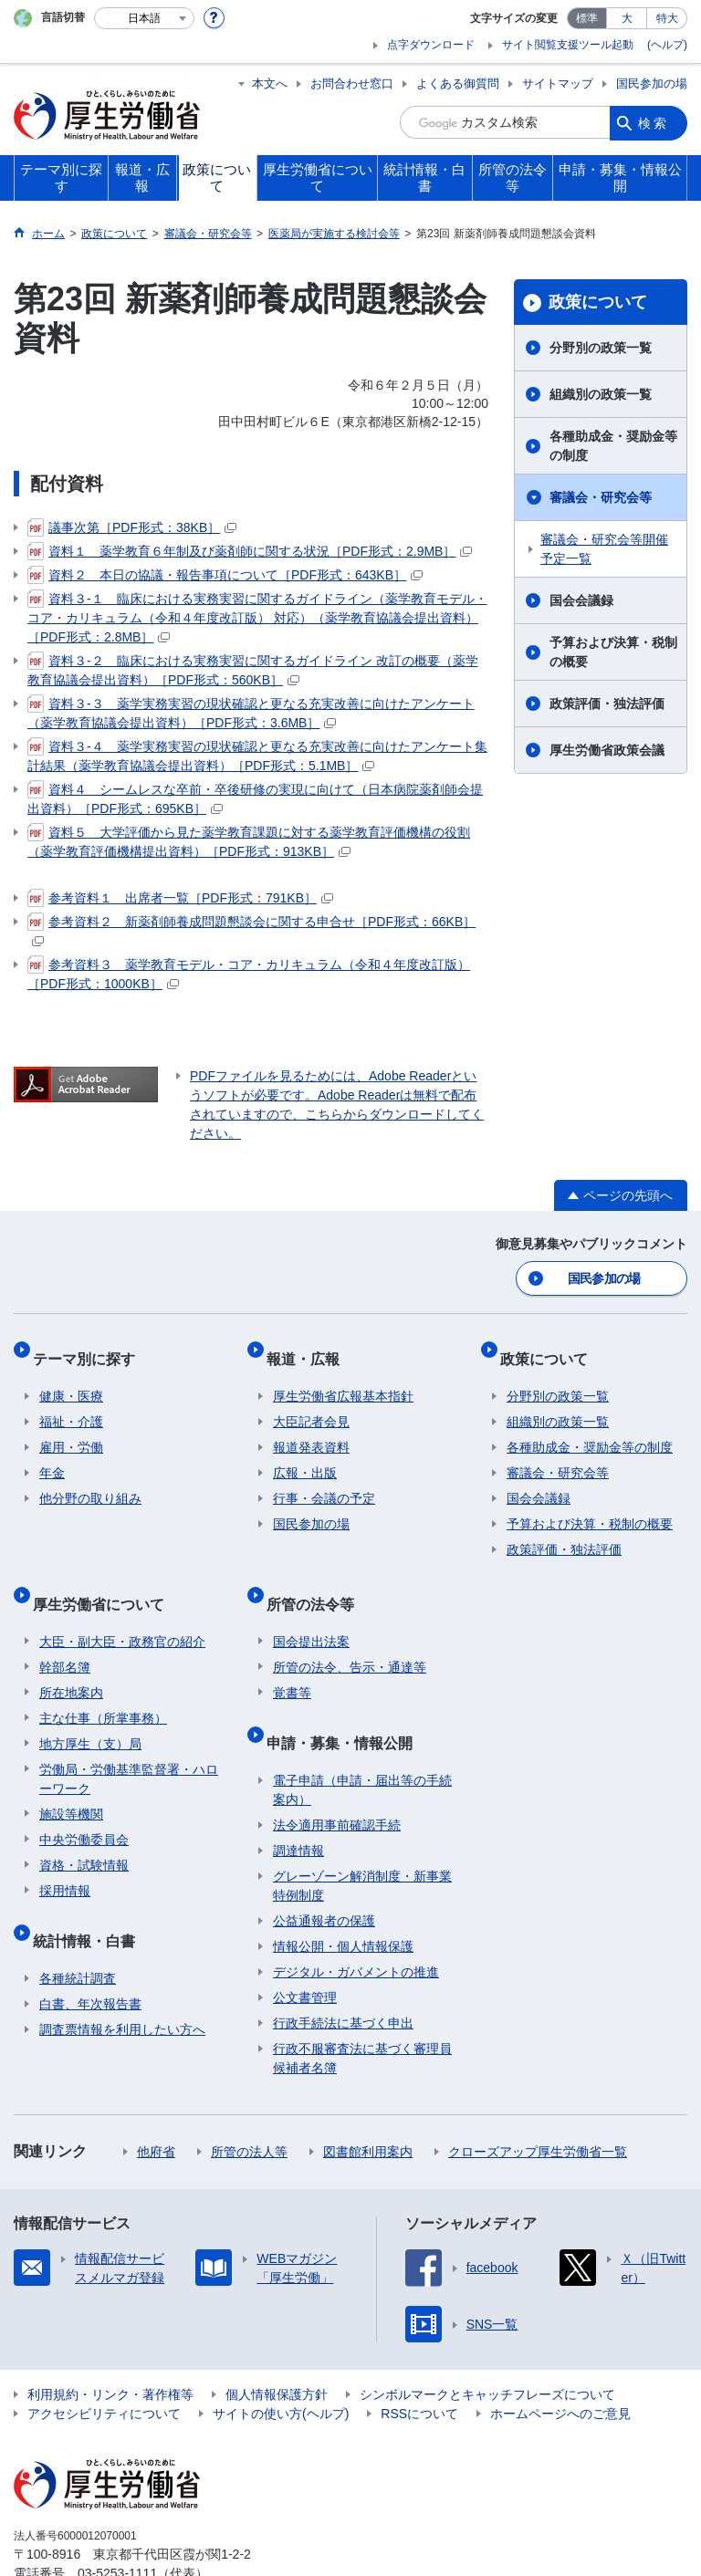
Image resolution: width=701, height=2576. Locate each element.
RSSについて (419, 2365)
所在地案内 (71, 1659)
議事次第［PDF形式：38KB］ (131, 527)
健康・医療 (71, 1378)
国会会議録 (581, 600)
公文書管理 (305, 1949)
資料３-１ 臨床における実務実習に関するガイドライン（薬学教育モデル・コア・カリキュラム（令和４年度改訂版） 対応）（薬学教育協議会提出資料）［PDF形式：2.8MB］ (257, 616)
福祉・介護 (71, 1403)
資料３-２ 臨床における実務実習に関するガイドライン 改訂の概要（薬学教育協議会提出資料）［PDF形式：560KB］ (252, 669)
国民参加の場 (651, 83)
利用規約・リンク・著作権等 (110, 2346)
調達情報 (298, 1802)
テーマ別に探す (90, 1347)
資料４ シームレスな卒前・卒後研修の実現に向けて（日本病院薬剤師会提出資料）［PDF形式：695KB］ (255, 798)
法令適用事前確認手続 (337, 1776)
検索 (653, 122)
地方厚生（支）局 (90, 1710)
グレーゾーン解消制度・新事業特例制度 (362, 1837)
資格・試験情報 (84, 1831)
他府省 (156, 2103)
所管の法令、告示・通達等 (349, 1633)
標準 (587, 18)
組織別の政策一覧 (600, 394)
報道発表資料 (311, 1429)
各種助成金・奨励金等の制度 (613, 446)
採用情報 (64, 1857)
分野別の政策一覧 (600, 347)
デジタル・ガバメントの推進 (356, 1923)
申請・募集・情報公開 (346, 1701)
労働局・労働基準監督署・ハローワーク (128, 1745)
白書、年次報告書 (90, 1955)
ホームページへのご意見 (560, 2365)
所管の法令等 (317, 1577)
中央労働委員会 (84, 1806)
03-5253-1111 (117, 2525)
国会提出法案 (311, 1608)
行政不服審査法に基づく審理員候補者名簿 (362, 2010)
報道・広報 (309, 1347)
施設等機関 (71, 1780)
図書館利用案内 (368, 2103)
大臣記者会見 (311, 1403)
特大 (667, 18)
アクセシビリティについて (104, 2365)
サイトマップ (557, 83)
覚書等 (292, 1659)
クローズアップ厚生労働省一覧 (537, 2103)
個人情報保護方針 (276, 2346)
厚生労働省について (105, 1577)
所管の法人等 (249, 2103)
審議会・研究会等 (600, 497)
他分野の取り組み (90, 1480)
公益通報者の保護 (324, 1872)
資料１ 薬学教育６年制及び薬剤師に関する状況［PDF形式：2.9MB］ (249, 551)
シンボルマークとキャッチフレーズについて (487, 2346)
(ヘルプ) (667, 44)
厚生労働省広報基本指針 (343, 1378)
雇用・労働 (71, 1429)
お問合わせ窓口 (351, 83)
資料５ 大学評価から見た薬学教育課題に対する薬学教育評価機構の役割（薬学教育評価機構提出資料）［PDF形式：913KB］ (248, 841)
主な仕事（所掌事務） (103, 1684)
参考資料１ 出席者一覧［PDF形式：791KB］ (180, 898)
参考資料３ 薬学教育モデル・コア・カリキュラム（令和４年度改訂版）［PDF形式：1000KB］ (248, 973)
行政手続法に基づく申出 (343, 1974)
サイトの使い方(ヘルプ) (281, 2365)
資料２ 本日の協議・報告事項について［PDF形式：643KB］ (225, 575)
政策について (598, 302)
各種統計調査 (77, 1930)
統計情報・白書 (90, 1899)
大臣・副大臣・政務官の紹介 (122, 1608)
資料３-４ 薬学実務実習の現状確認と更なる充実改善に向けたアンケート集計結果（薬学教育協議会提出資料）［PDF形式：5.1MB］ (257, 755)
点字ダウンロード (431, 44)
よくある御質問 (457, 83)
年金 (52, 1454)
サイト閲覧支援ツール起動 (567, 44)
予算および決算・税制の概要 (613, 652)
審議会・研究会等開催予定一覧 (604, 549)
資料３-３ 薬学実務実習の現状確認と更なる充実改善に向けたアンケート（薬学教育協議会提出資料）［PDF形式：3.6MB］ (251, 712)
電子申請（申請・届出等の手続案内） (362, 1741)
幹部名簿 (64, 1633)
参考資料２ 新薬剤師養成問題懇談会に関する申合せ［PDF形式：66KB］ (251, 929)
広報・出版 (305, 1454)
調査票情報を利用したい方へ (122, 1981)
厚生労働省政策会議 (606, 750)
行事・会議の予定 (324, 1480)
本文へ (270, 83)
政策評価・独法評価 (606, 703)
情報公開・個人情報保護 (343, 1898)
